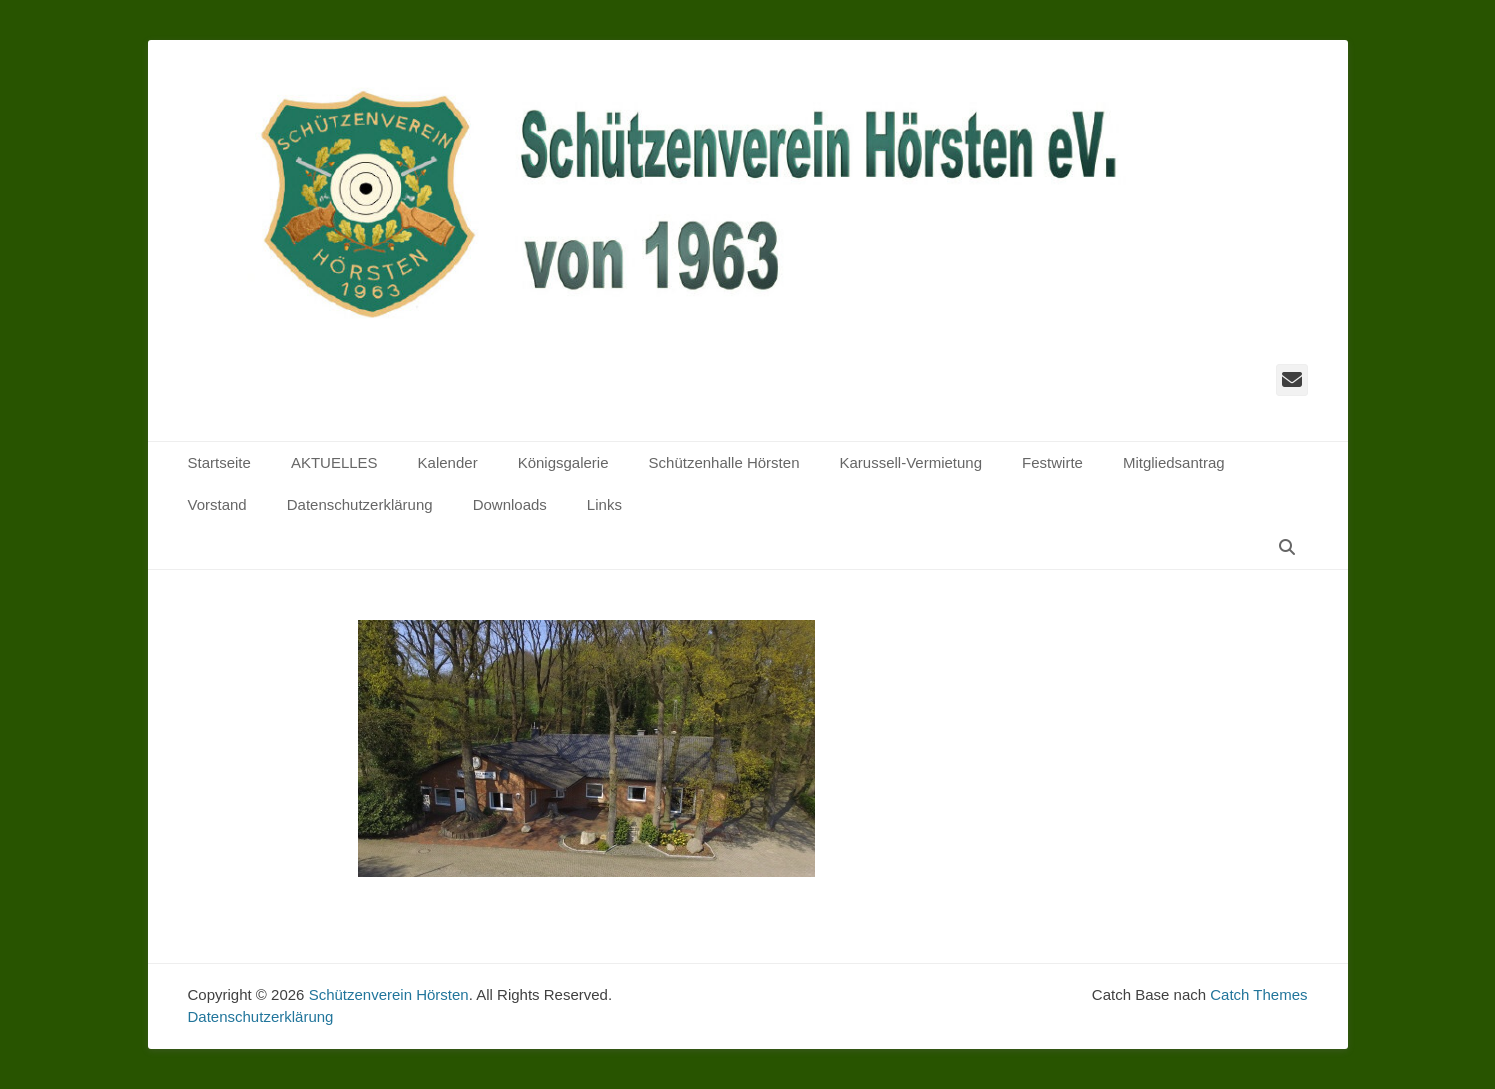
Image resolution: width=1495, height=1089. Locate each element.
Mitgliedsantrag (1174, 462)
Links (604, 504)
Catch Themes (1258, 994)
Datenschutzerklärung (360, 504)
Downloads (510, 504)
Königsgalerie (563, 462)
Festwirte (1052, 462)
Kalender (448, 462)
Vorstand (217, 504)
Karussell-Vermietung (910, 462)
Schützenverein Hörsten (389, 994)
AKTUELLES (334, 462)
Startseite (219, 462)
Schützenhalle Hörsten (724, 462)
